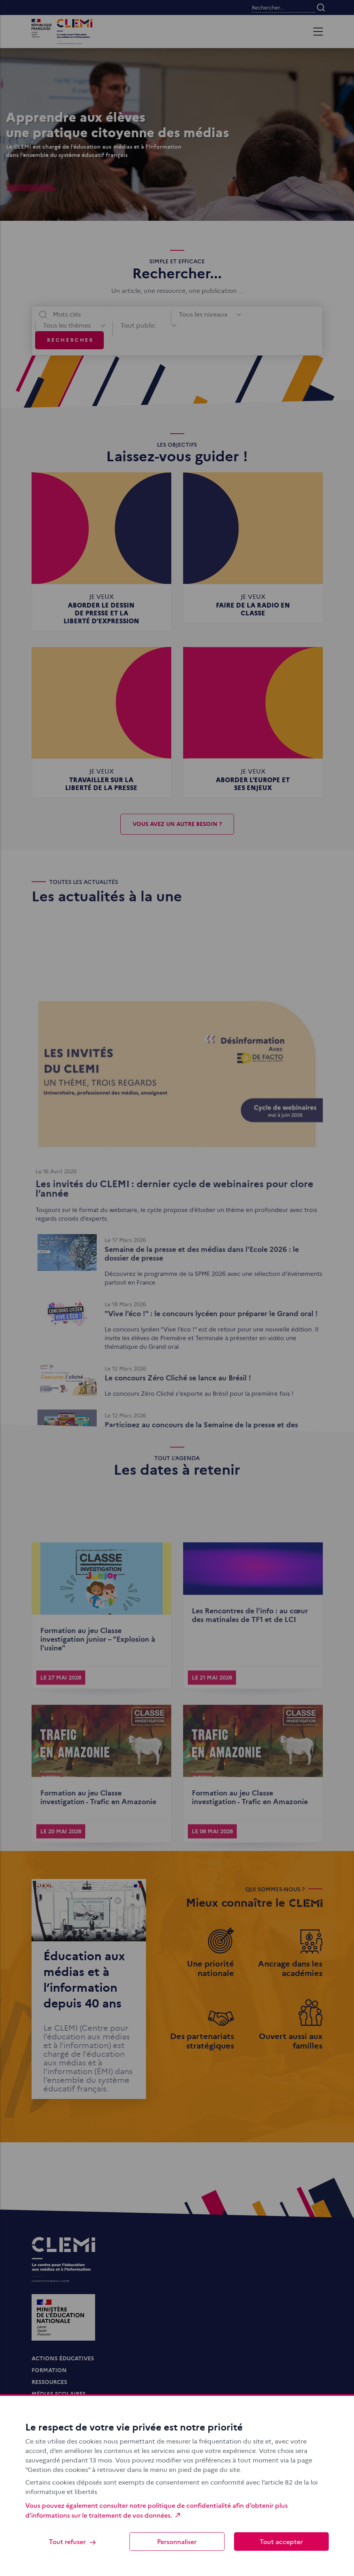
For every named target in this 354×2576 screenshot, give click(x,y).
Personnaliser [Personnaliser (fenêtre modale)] (177, 2541)
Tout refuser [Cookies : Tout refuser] (73, 2541)
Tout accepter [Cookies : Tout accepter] (281, 2541)
